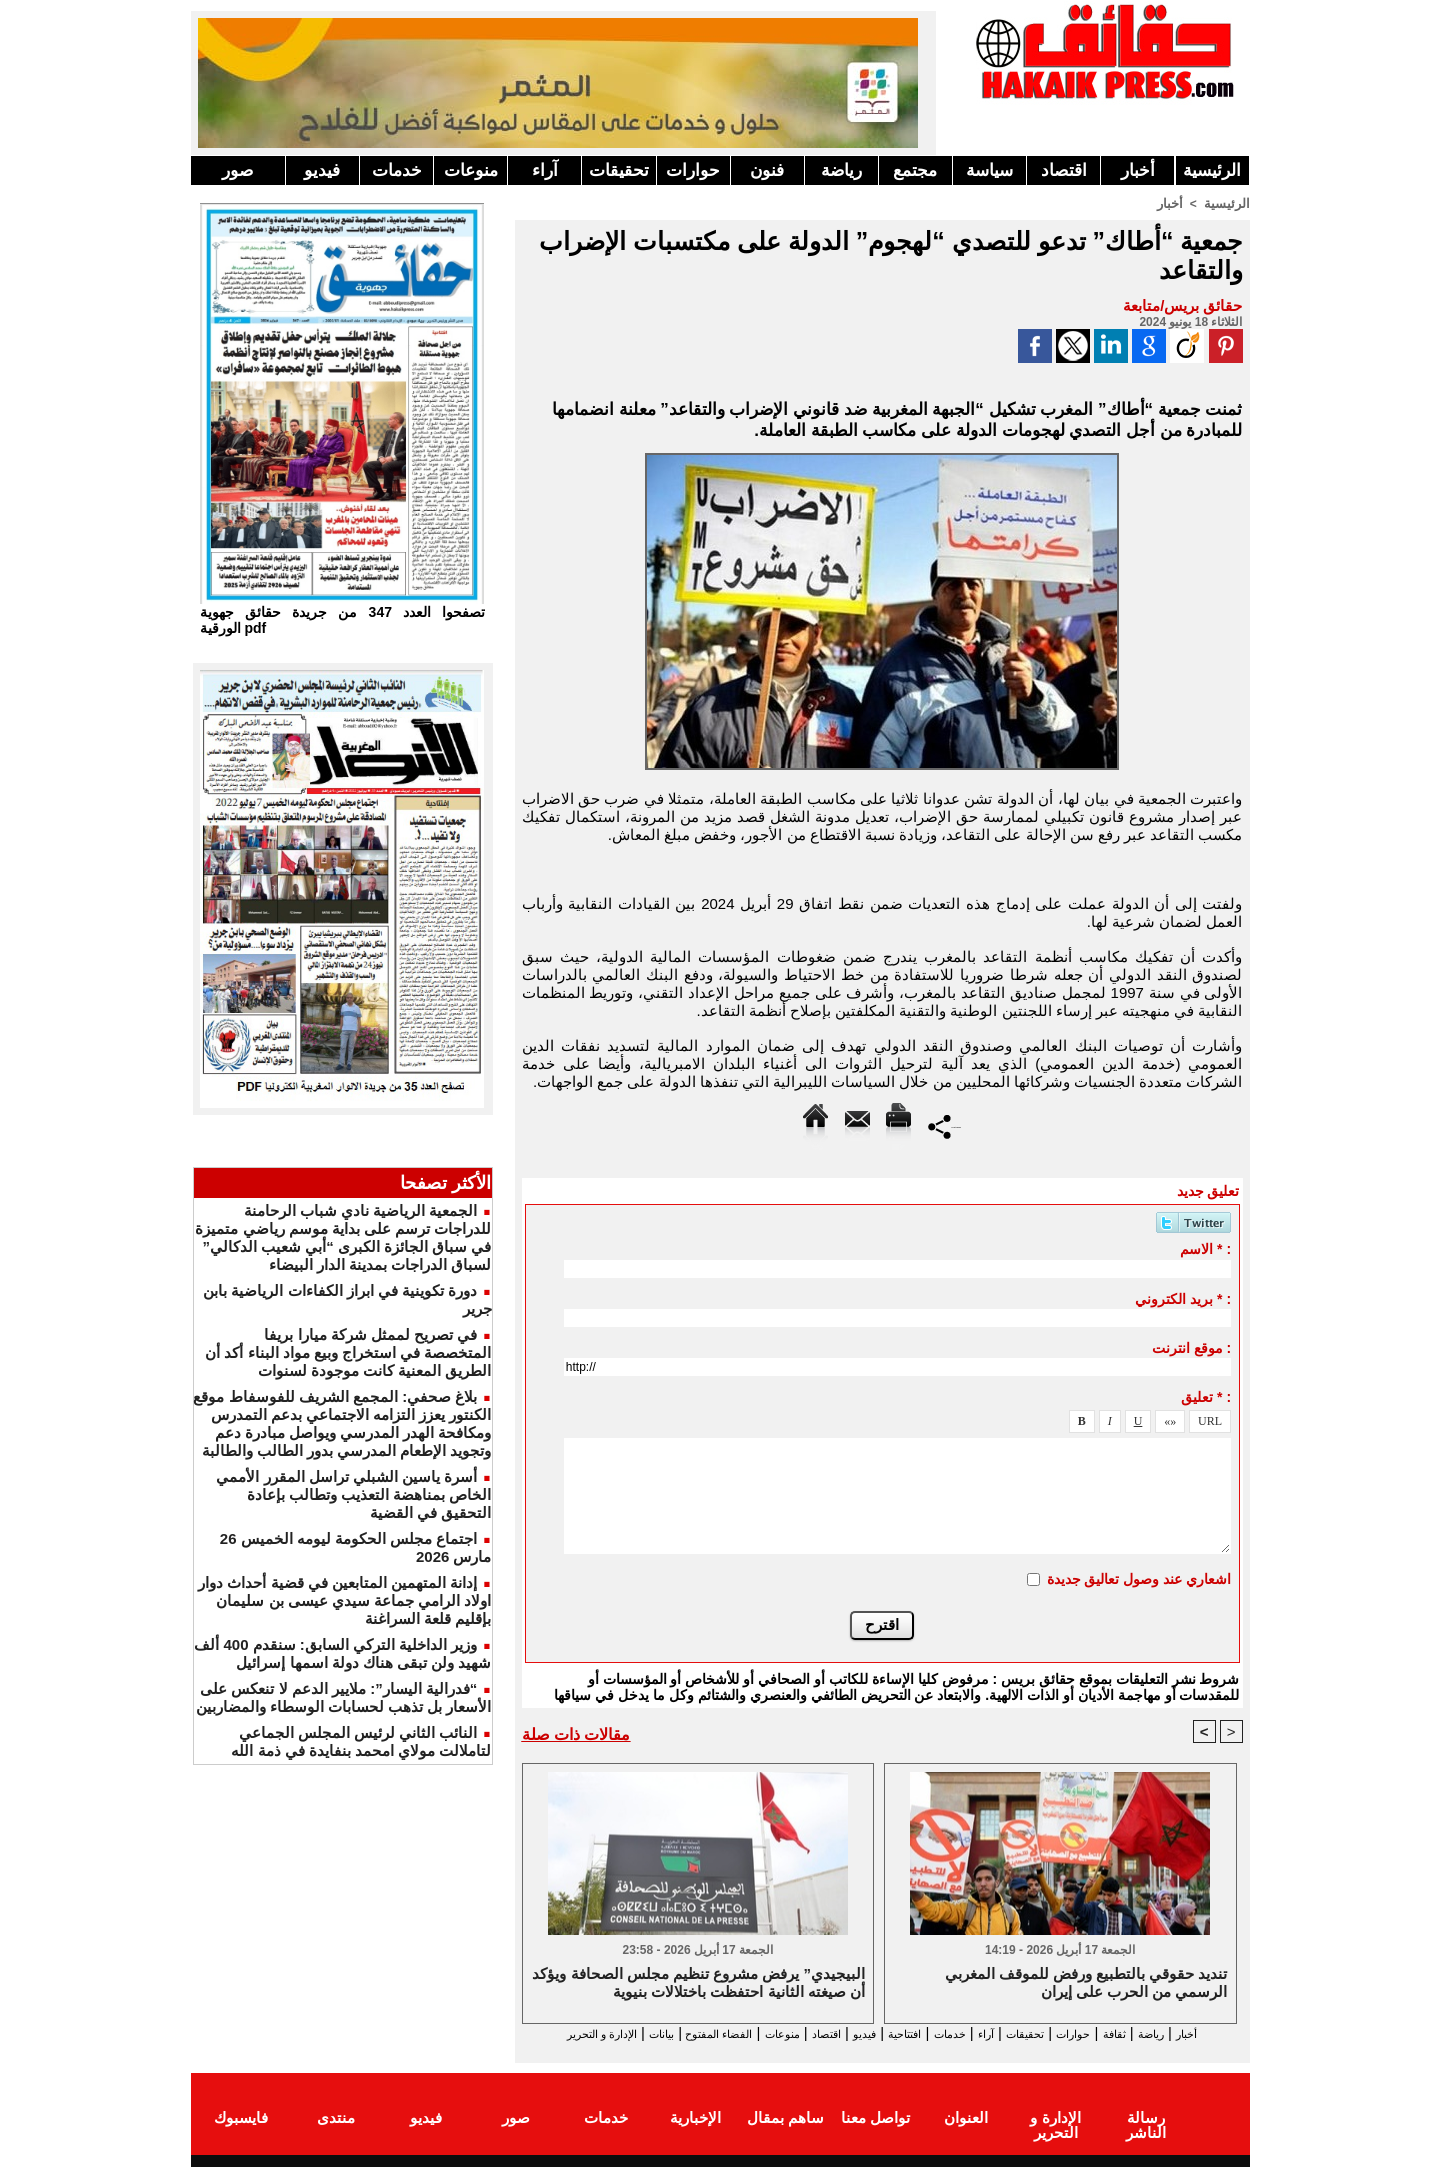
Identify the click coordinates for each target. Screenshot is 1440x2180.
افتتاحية (864, 2033)
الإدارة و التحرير (878, 2051)
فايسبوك (241, 2133)
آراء (545, 170)
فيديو (322, 170)
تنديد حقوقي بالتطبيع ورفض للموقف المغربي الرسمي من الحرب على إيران (1086, 1983)
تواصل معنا (875, 2133)
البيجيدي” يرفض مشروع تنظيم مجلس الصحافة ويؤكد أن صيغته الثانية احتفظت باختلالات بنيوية (698, 1983)
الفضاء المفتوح (619, 2033)
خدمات (397, 170)
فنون (767, 170)
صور (237, 170)
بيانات (543, 2033)
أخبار (1138, 170)
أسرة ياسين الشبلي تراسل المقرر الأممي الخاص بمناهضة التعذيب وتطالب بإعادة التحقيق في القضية (353, 1494)
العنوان (966, 2133)
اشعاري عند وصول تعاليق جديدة (1139, 1578)
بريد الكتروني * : (1183, 1298)
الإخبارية (695, 2133)
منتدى (336, 2133)
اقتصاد (1064, 170)
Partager (944, 1124)
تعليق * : (1206, 1396)
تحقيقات (619, 170)
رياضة (841, 170)
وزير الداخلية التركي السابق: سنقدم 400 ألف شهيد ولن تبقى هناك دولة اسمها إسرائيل (342, 1653)
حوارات (693, 170)
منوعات (471, 170)
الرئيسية (1212, 170)
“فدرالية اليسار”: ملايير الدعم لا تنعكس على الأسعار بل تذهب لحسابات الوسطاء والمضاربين (344, 1697)
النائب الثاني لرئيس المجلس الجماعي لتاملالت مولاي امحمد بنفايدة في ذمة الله (361, 1741)
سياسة (989, 170)
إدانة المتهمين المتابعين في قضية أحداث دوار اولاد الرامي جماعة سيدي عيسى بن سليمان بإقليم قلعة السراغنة (344, 1600)
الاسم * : (1205, 1248)
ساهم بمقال (785, 2133)
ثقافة (1132, 2033)
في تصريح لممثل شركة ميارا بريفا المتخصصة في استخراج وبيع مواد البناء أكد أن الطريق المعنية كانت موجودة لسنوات (348, 1352)
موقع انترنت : (1191, 1347)
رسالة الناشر (1145, 2133)
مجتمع (915, 170)
